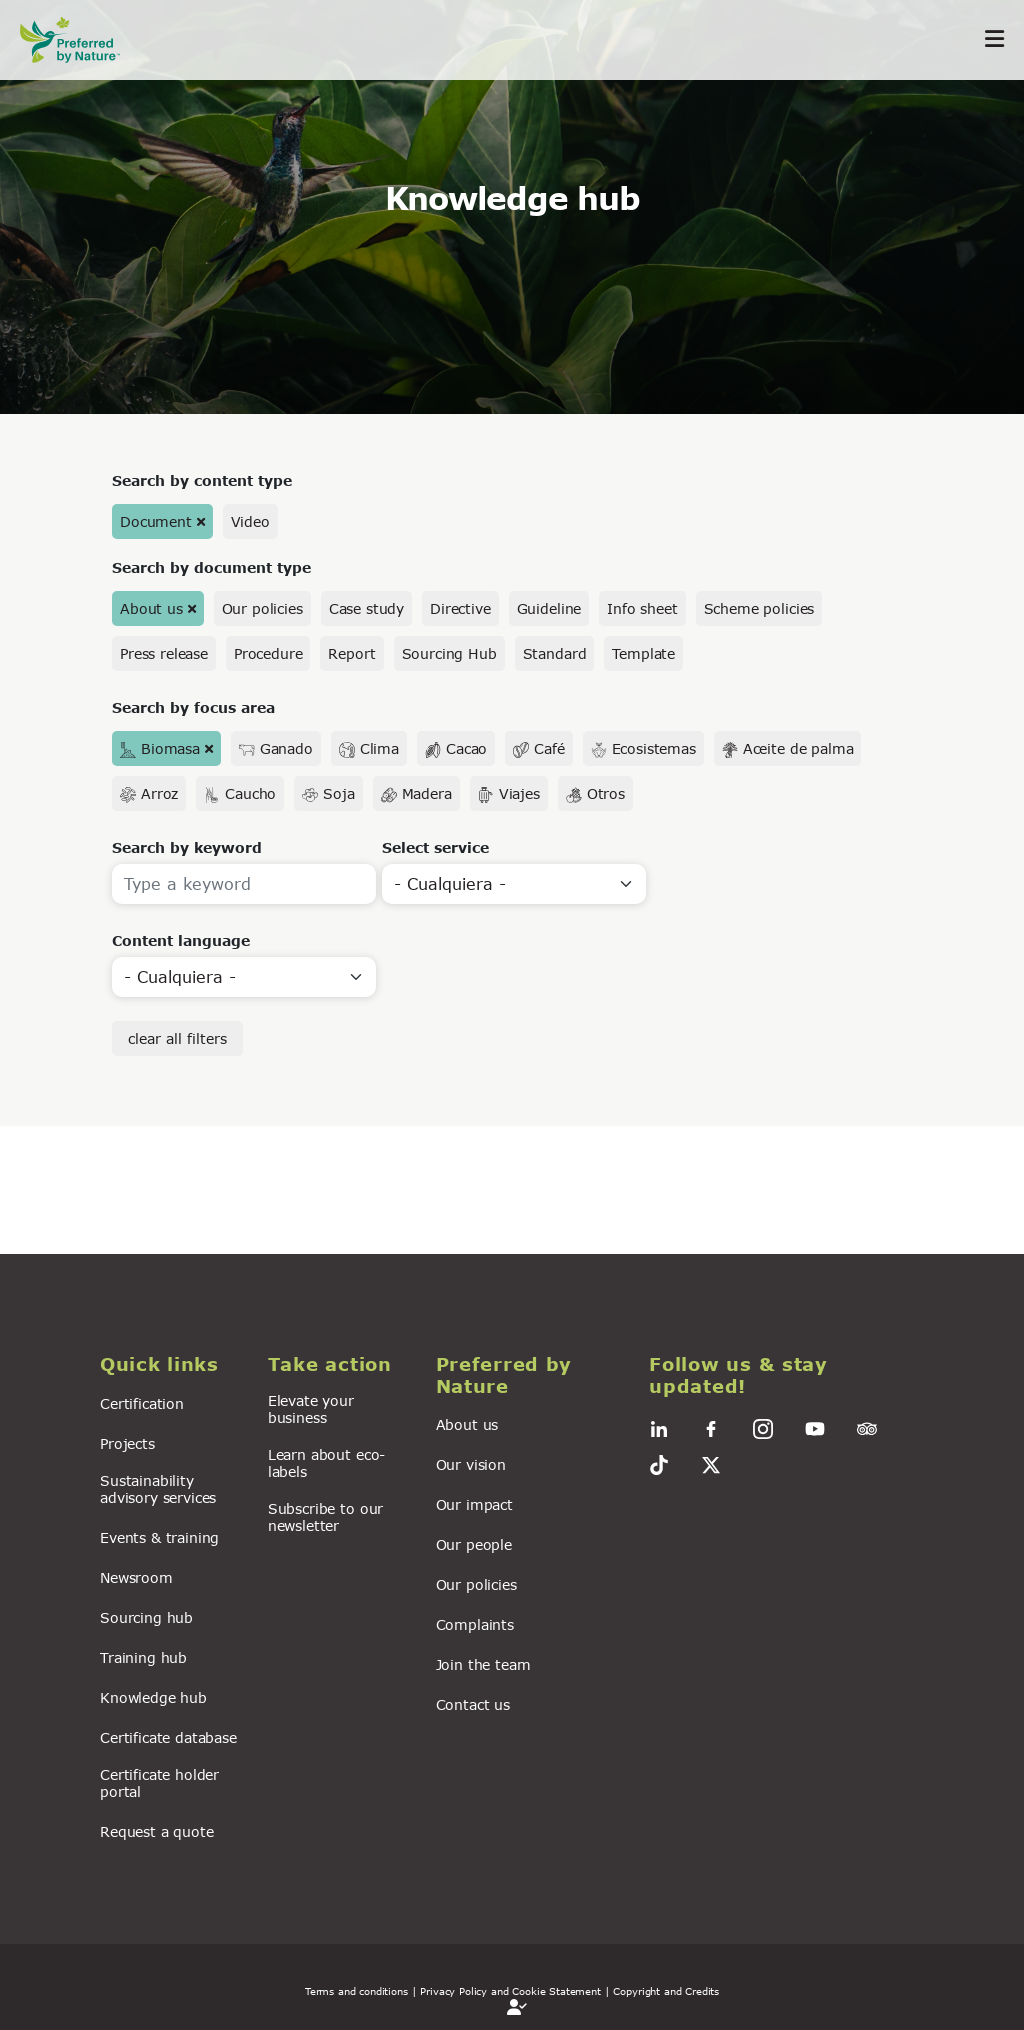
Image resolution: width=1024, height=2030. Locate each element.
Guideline (549, 608)
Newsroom (136, 1577)
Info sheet (642, 608)
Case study (366, 608)
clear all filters (177, 1038)
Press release (164, 653)
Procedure (268, 653)
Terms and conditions (356, 1991)
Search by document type (211, 567)
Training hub (143, 1657)
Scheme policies (759, 608)
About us (151, 608)
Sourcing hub (146, 1617)
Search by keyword (187, 847)
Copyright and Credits (666, 1991)
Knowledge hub (153, 1697)
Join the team (483, 1664)
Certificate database (168, 1737)
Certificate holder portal (159, 1783)
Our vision (471, 1464)
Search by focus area (193, 707)
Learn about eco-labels (326, 1463)
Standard (555, 653)
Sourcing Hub (449, 653)
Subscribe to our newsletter (325, 1517)
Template (643, 653)
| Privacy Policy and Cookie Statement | (511, 1991)
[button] (172, 1365)
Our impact (474, 1504)
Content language (181, 940)
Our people (474, 1544)
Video (250, 521)
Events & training (159, 1537)
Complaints (475, 1624)
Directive (460, 608)
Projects (127, 1443)
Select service (435, 847)
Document (156, 521)
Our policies (262, 608)
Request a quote (157, 1831)
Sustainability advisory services (158, 1489)
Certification (142, 1403)
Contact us (473, 1704)
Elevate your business (311, 1409)
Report (351, 653)
